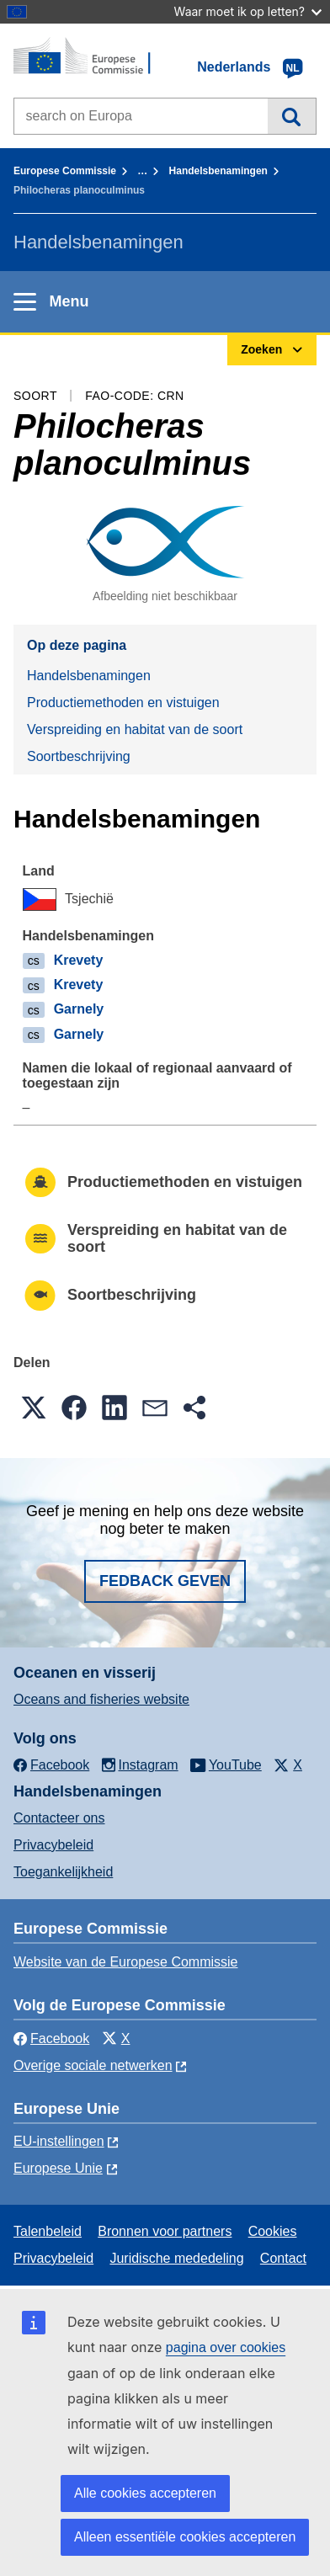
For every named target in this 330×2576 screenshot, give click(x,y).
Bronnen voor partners (165, 2231)
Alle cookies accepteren (145, 2493)
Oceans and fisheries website (101, 1699)
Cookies (272, 2231)
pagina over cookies (225, 2347)
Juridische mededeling (176, 2258)
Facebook (51, 2038)
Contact (283, 2258)
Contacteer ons (59, 1818)
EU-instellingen (58, 2141)
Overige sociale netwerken (93, 2065)
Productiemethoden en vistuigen (123, 702)
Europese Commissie (64, 171)
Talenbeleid (47, 2231)
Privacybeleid (53, 1845)
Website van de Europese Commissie (125, 1962)
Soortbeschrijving (78, 756)
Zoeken (292, 116)
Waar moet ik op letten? (248, 11)
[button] (34, 1407)
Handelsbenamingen (218, 171)
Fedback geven (165, 1581)
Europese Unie (58, 2168)
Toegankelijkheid (63, 1872)
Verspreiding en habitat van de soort (134, 729)
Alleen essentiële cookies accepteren (184, 2537)
